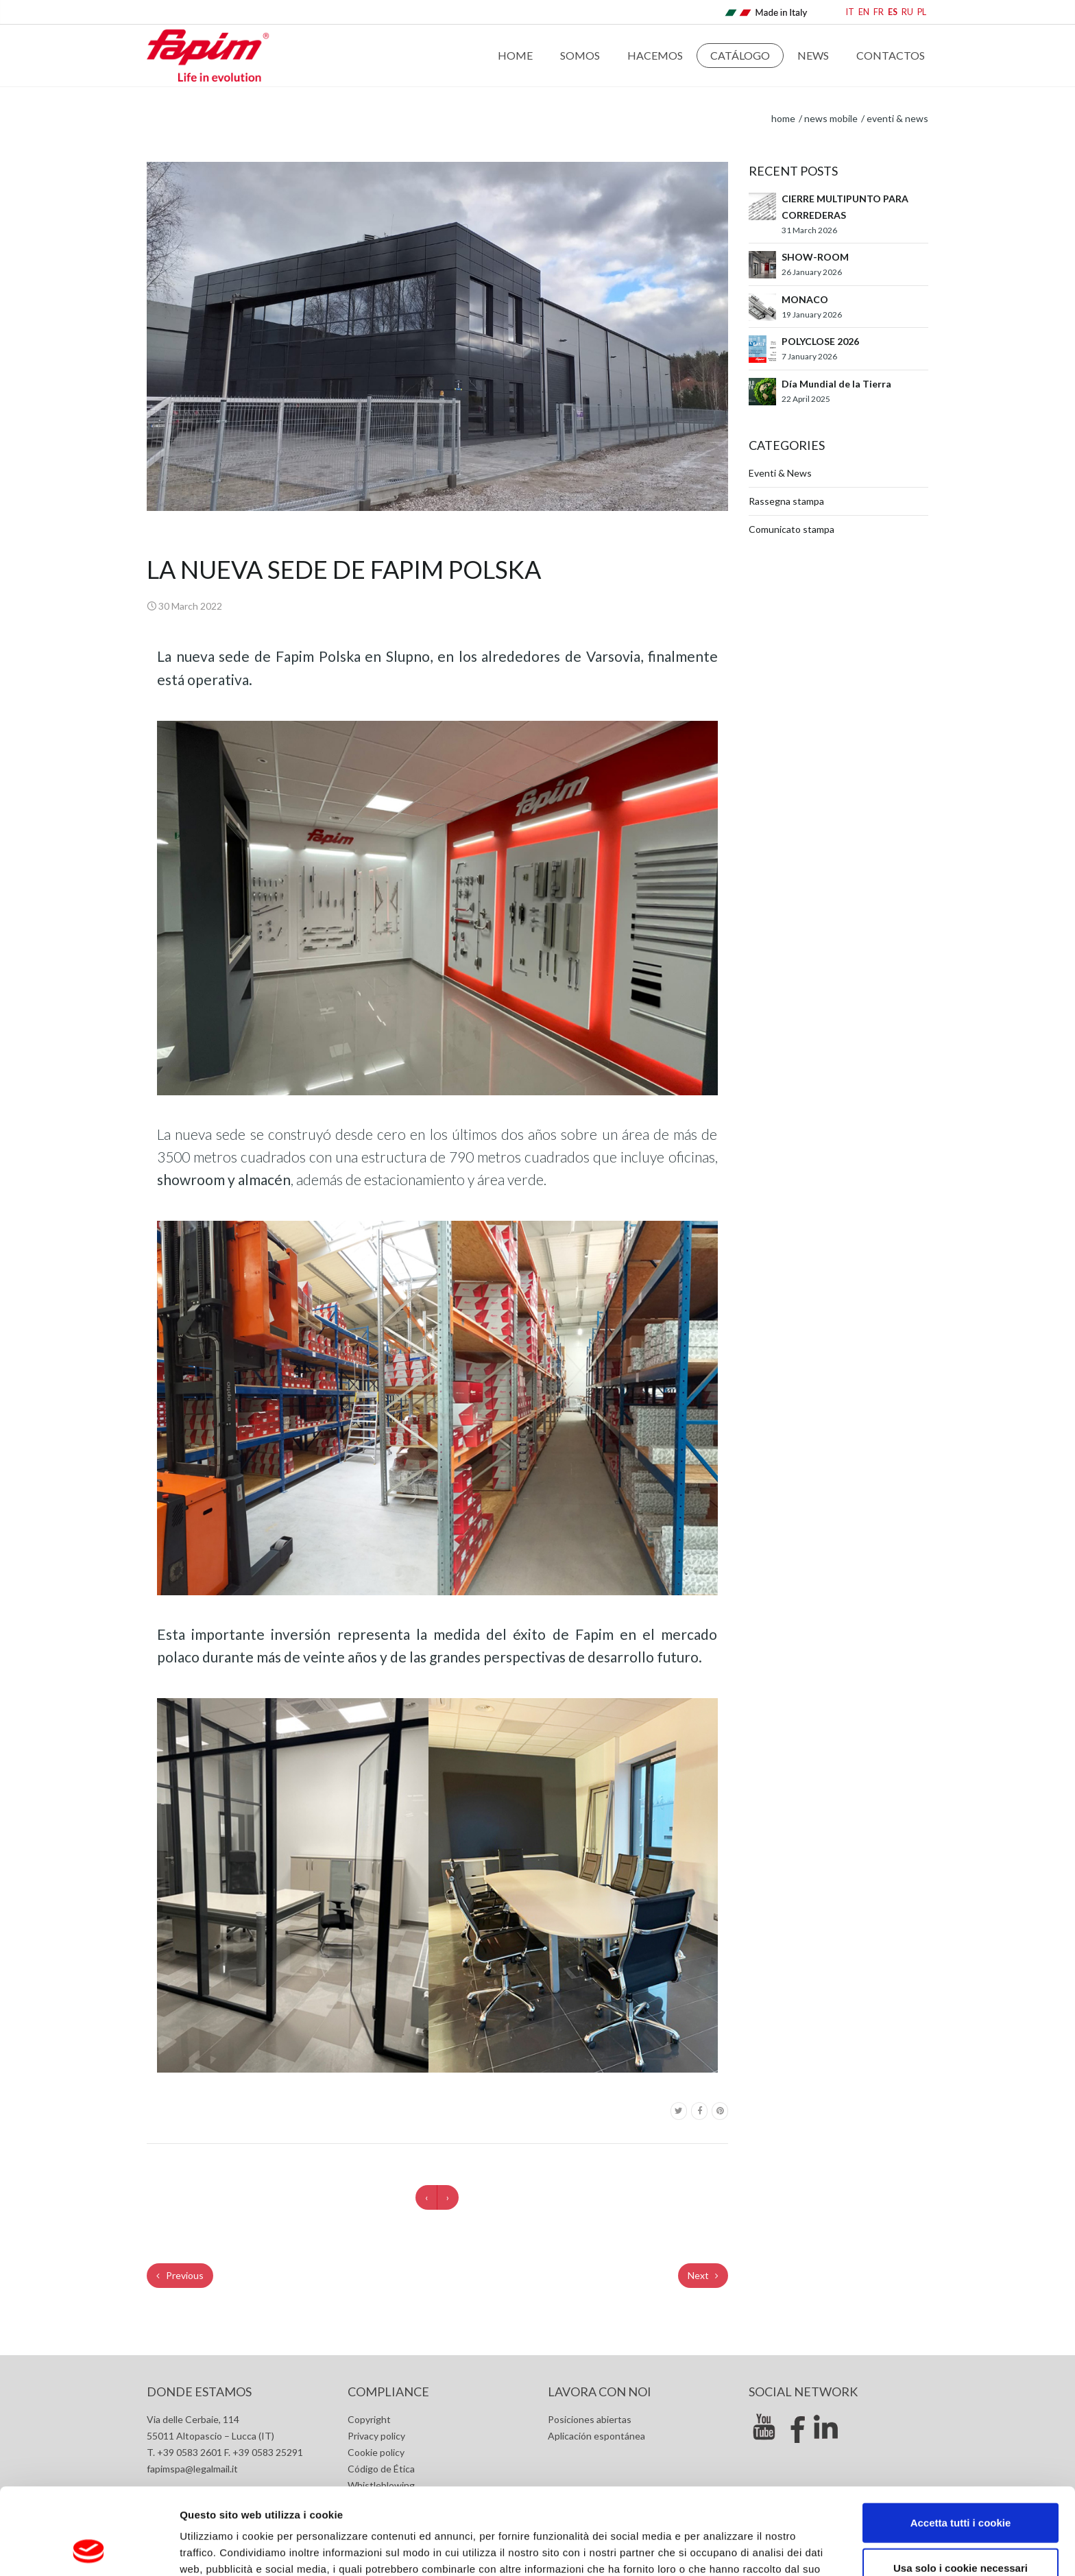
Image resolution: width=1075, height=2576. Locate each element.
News (813, 55)
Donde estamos (199, 2391)
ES (892, 12)
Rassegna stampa (786, 501)
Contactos (890, 55)
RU (907, 12)
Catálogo (740, 55)
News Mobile (831, 118)
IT (850, 12)
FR (878, 12)
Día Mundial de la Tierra (836, 384)
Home (515, 55)
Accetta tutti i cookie (960, 2441)
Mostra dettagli (728, 2549)
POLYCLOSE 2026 (820, 341)
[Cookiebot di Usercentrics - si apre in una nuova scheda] (89, 2549)
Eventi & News (897, 118)
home (783, 118)
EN (863, 12)
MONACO (805, 299)
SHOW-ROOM (815, 257)
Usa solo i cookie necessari (960, 2486)
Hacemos (655, 55)
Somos (580, 55)
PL (921, 12)
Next (703, 2275)
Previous (180, 2275)
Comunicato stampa (791, 529)
